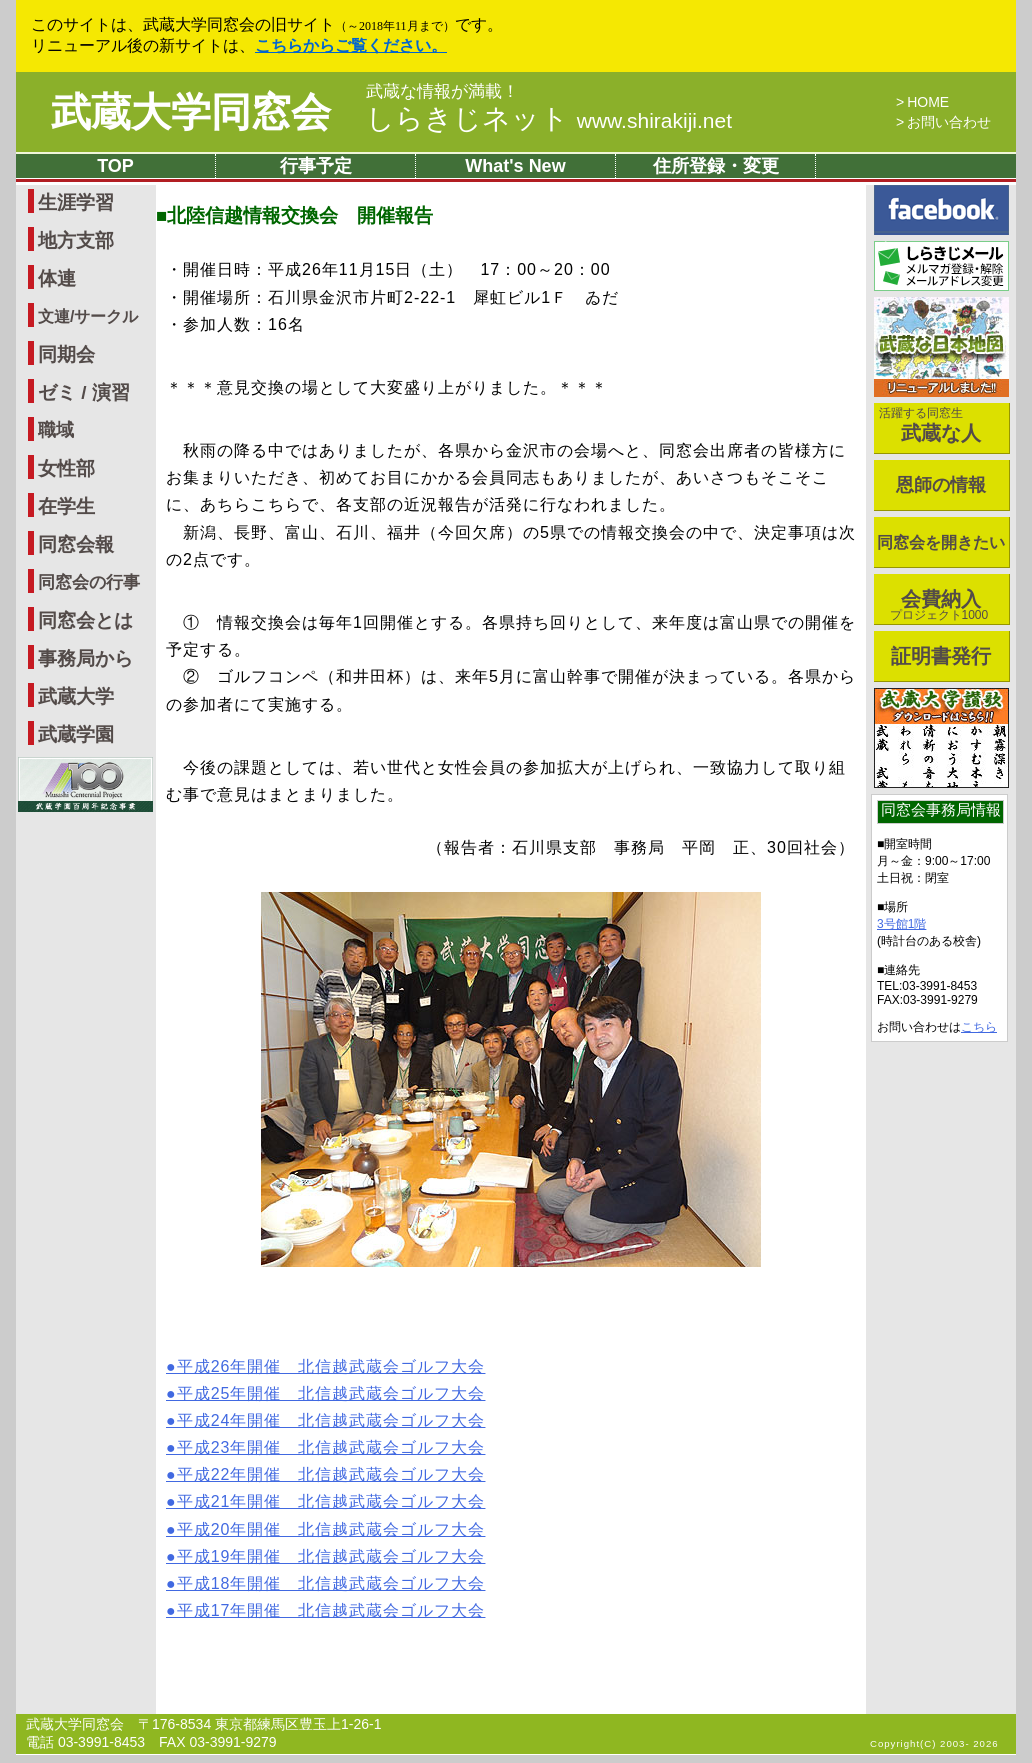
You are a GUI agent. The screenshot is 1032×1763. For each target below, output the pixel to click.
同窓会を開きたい (941, 542)
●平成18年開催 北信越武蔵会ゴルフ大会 (325, 1583)
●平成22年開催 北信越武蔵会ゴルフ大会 (325, 1474)
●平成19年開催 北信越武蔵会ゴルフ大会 (325, 1556)
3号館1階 (901, 924)
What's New (515, 166)
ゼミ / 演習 (84, 392)
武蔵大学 (76, 696)
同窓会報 (76, 544)
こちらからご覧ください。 (351, 45)
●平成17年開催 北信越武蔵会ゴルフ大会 (325, 1610)
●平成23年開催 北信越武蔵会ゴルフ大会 (325, 1447)
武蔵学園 (76, 734)
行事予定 (316, 166)
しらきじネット (549, 118)
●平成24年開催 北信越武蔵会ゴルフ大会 (325, 1420)
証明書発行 (941, 656)
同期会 (66, 354)
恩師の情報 (941, 485)
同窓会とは (85, 620)
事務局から (85, 658)
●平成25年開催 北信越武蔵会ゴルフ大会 (325, 1393)
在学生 (66, 506)
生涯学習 (76, 202)
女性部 (66, 468)
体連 (57, 278)
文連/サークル (88, 316)
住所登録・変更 (716, 166)
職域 (56, 430)
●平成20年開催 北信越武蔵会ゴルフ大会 (325, 1529)
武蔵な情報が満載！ (442, 92)
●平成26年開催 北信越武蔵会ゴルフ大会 (325, 1366)
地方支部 (76, 240)
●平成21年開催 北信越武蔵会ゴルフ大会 (325, 1501)
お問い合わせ (949, 122)
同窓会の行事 (89, 582)
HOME (928, 102)
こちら (979, 1027)
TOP (115, 166)
